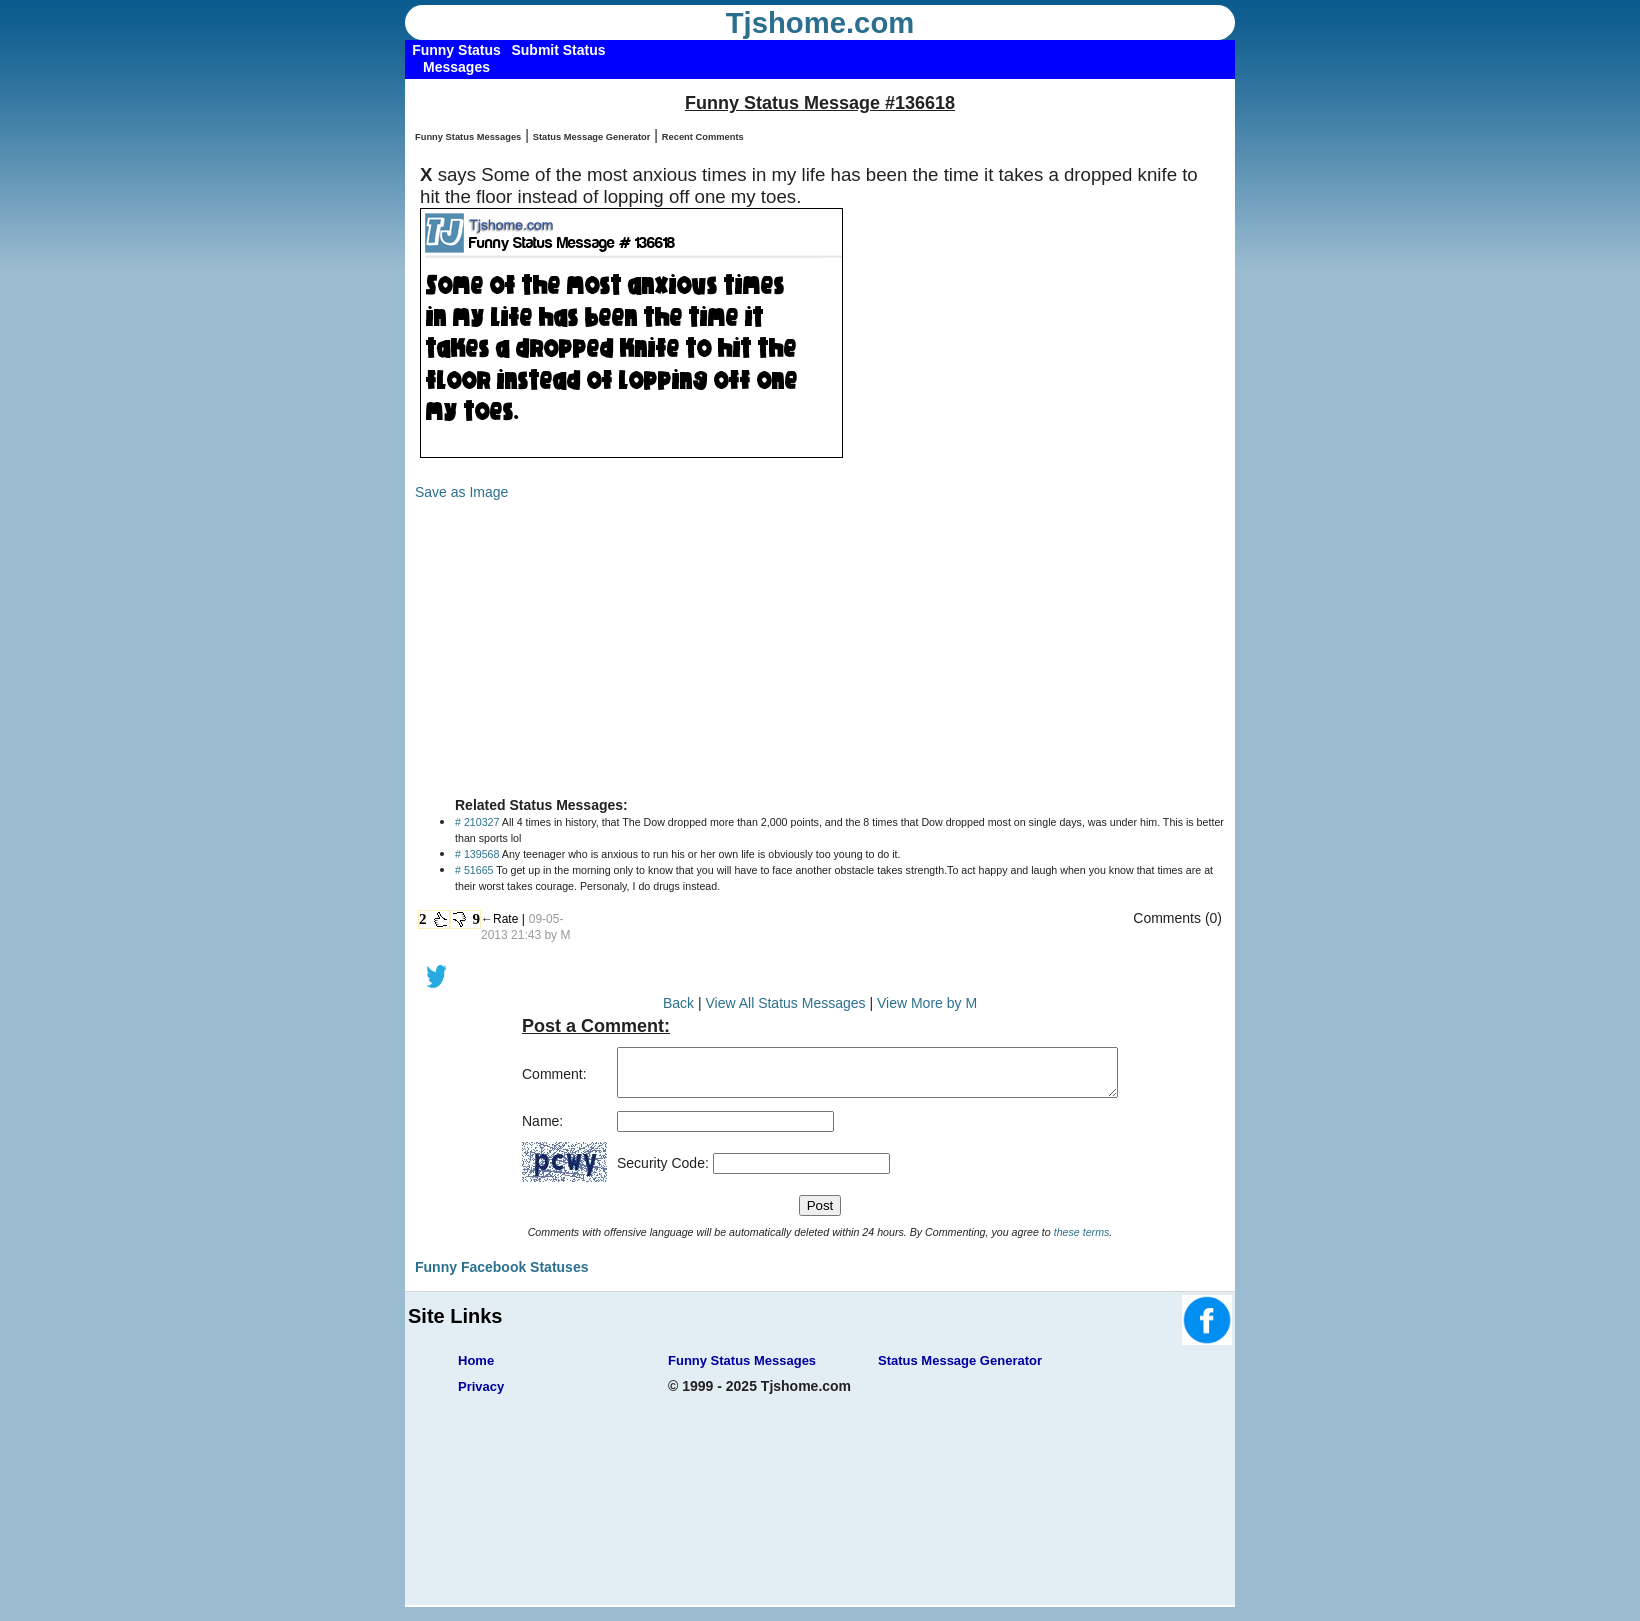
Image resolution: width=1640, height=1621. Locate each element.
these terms (1082, 1241)
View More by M (927, 1003)
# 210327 (477, 822)
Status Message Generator (592, 137)
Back (678, 1003)
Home (476, 1369)
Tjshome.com (820, 23)
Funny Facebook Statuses (501, 1276)
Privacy (481, 1395)
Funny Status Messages (468, 137)
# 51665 (474, 870)
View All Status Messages (785, 1003)
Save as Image (461, 492)
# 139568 (477, 854)
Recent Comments (703, 137)
